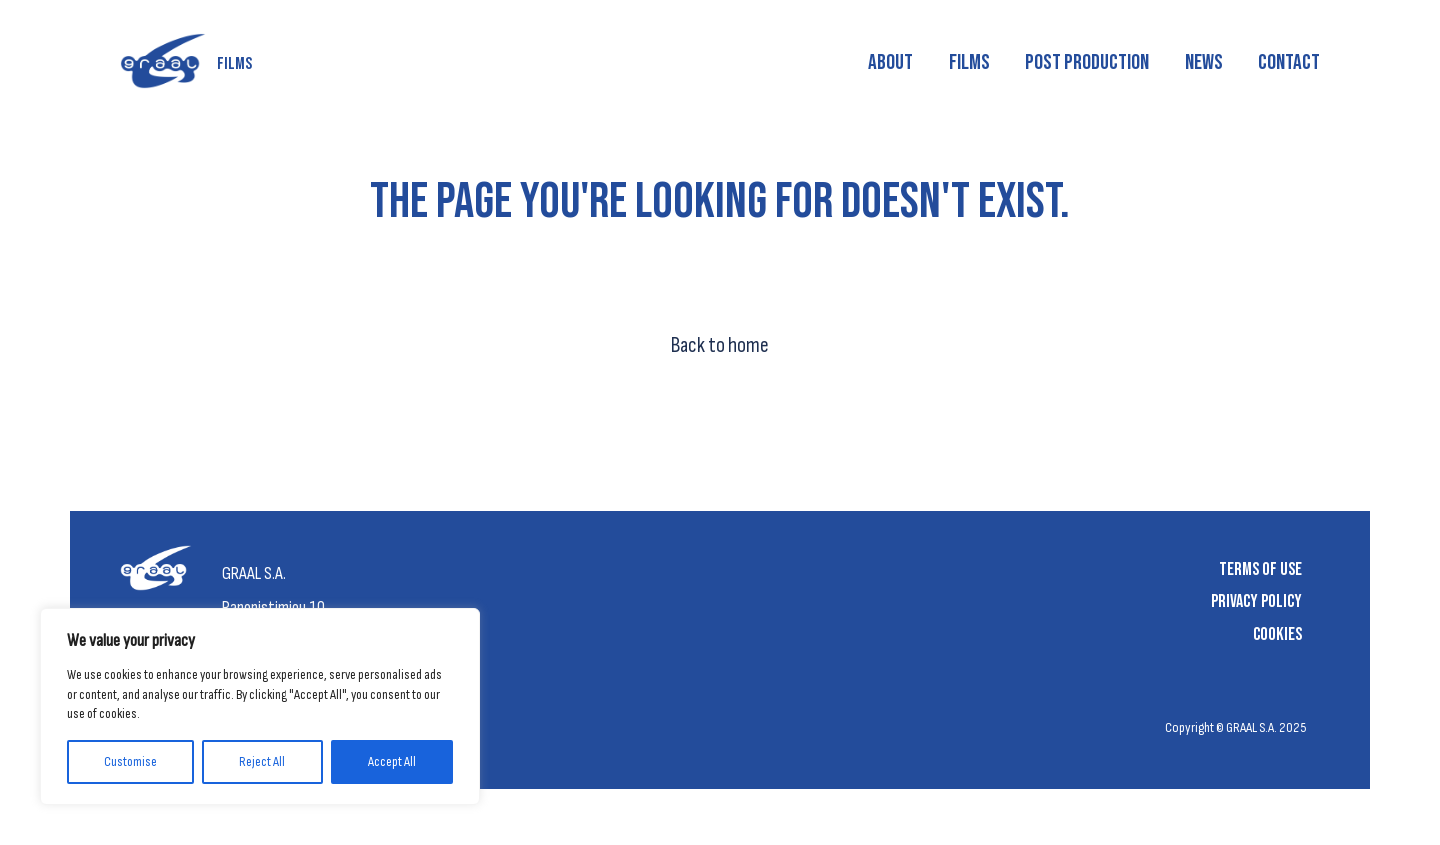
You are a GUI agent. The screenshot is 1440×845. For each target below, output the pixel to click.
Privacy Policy (1256, 601)
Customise (130, 761)
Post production (1087, 62)
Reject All (262, 761)
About (890, 62)
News (1204, 62)
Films (969, 62)
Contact (1289, 62)
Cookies (1277, 634)
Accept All (392, 761)
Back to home (720, 345)
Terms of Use (1260, 569)
